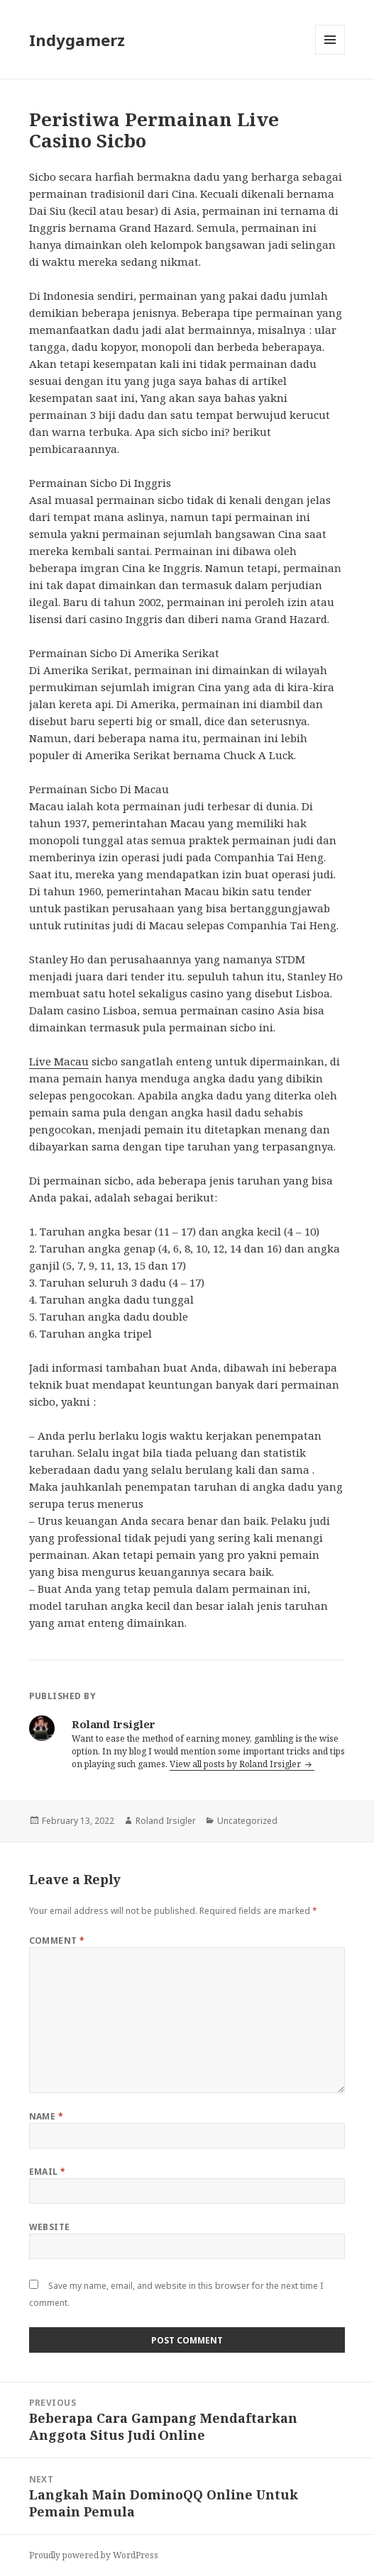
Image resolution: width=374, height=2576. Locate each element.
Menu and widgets (330, 54)
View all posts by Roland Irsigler (236, 1764)
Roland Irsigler (166, 1821)
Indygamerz (77, 39)
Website (49, 2227)
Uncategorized (247, 1821)
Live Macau (59, 1061)
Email (47, 2172)
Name (46, 2116)
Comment (57, 1940)
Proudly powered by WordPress (93, 2555)
